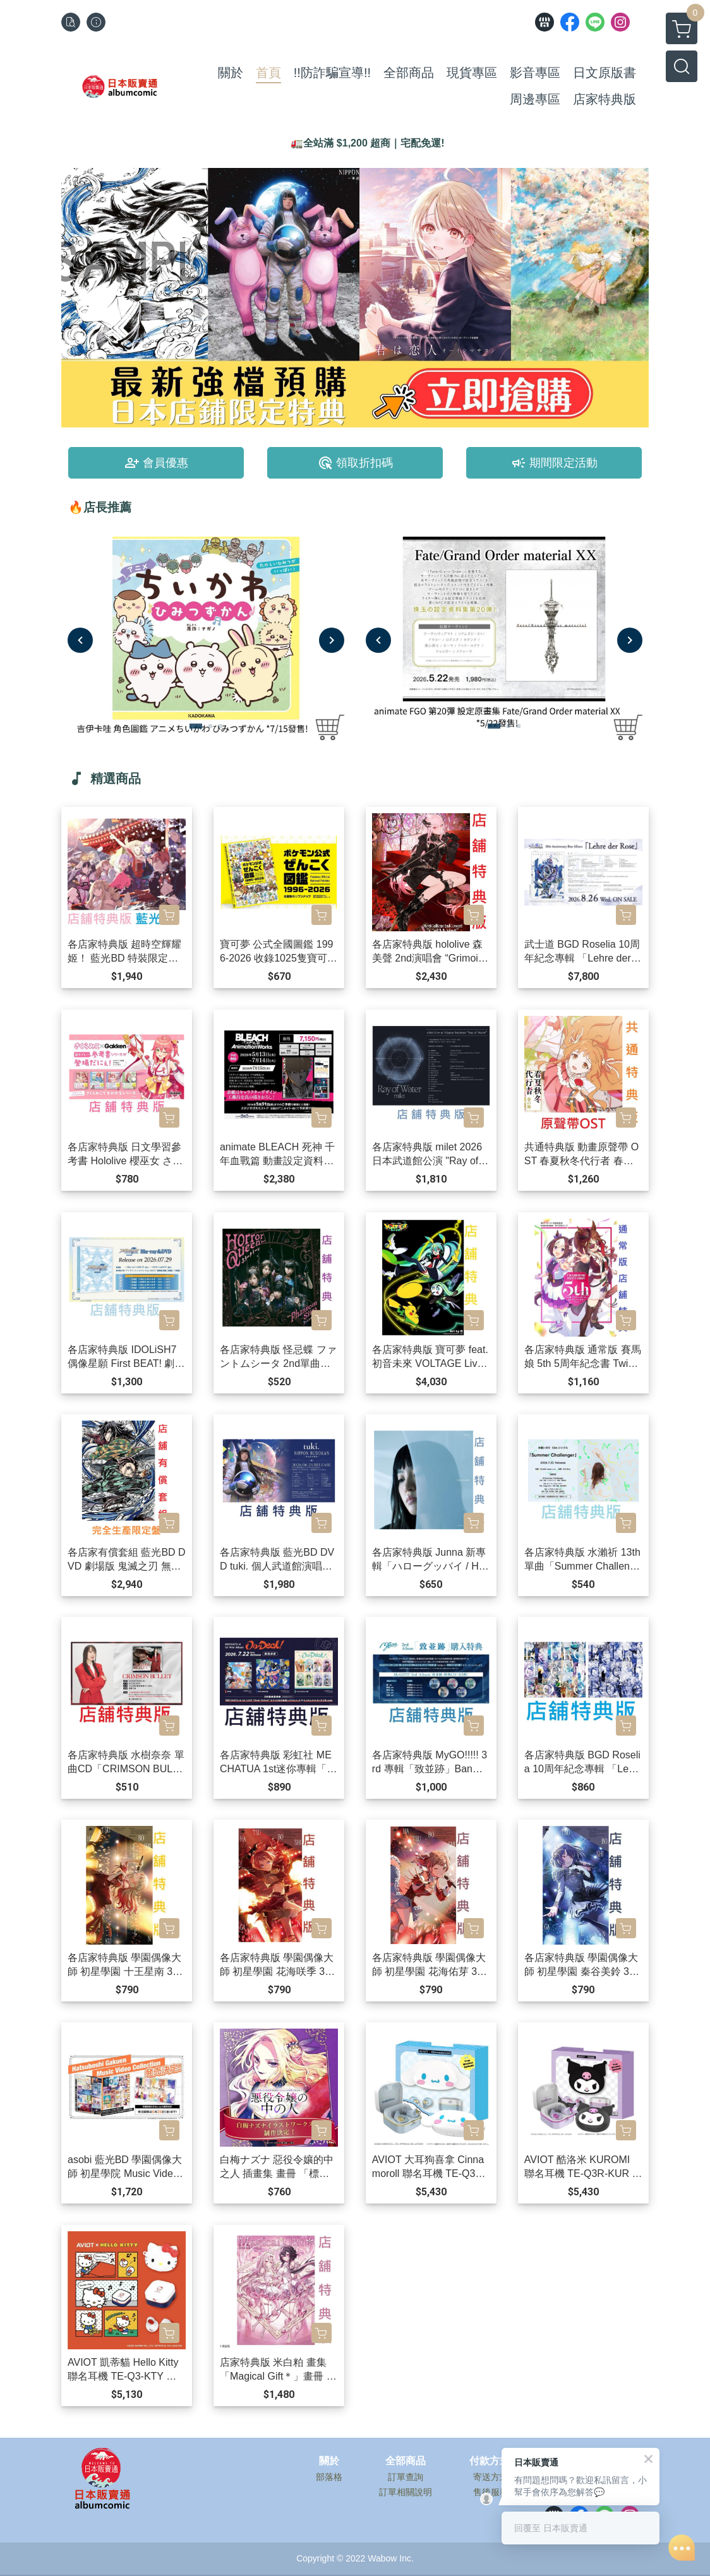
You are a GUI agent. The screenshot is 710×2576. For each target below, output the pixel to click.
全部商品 (405, 2461)
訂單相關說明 (405, 2492)
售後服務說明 (499, 2492)
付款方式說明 (499, 2461)
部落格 (329, 2476)
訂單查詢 (405, 2476)
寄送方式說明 (499, 2476)
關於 (329, 2461)
